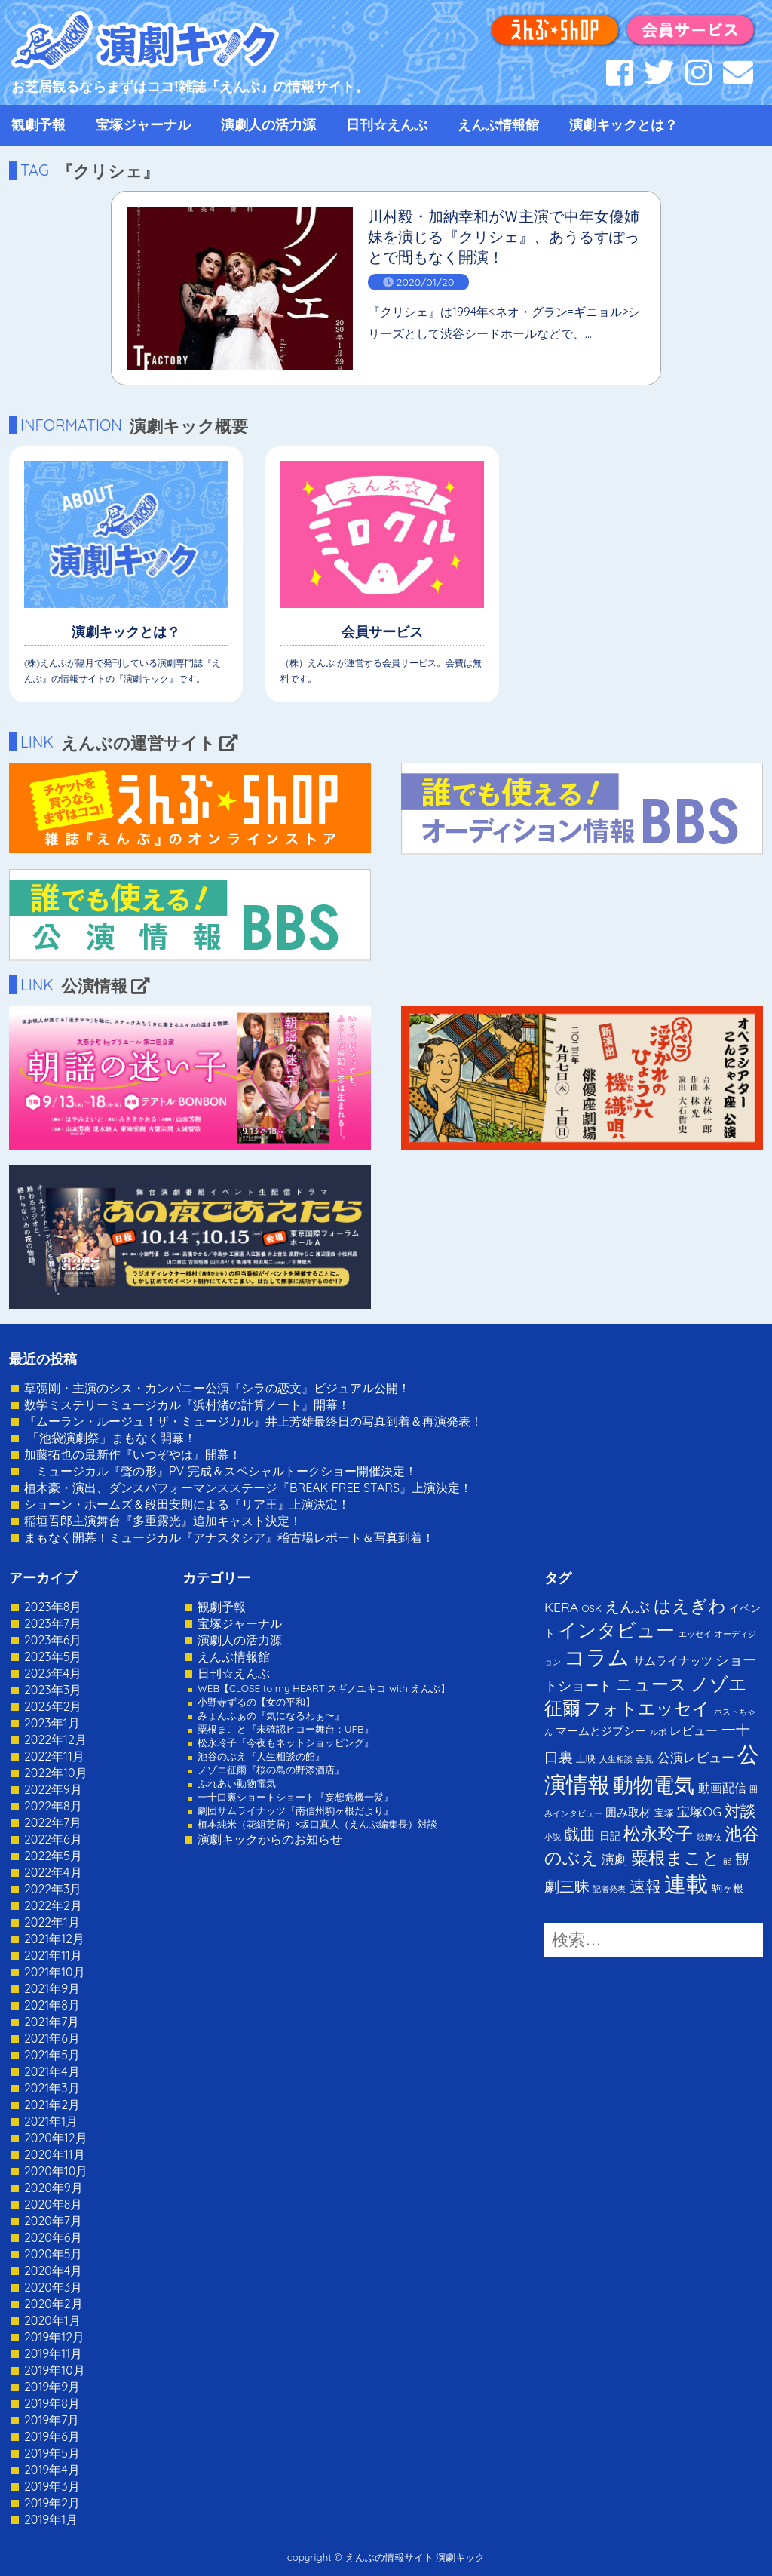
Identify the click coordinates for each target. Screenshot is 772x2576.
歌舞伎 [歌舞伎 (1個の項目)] (709, 1836)
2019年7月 (51, 2419)
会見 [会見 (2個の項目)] (645, 1758)
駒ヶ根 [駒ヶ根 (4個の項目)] (727, 1887)
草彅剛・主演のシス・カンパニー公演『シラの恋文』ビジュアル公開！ (217, 1387)
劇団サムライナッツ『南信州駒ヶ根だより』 (296, 1810)
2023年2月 (53, 1706)
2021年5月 (52, 2054)
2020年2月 (53, 2303)
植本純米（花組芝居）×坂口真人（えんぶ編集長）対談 (317, 1824)
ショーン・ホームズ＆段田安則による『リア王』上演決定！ (187, 1504)
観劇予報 (38, 125)
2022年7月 (52, 1822)
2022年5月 (53, 1855)
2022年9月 (53, 1789)
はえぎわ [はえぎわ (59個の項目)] (690, 1606)
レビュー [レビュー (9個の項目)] (693, 1730)
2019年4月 (52, 2469)
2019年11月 (53, 2353)
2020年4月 (53, 2270)
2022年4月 (53, 1872)
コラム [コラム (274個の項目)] (597, 1657)
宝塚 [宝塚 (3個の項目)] (664, 1813)
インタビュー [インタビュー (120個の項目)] (616, 1629)
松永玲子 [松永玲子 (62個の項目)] (658, 1833)
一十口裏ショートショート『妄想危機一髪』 (296, 1797)
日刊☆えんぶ (386, 125)
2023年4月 (52, 1673)
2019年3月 (52, 2486)
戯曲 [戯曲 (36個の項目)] (580, 1834)
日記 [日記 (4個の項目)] (609, 1835)
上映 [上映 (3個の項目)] (586, 1758)
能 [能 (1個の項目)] (727, 1861)
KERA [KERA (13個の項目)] (561, 1606)
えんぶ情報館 (498, 125)
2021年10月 (54, 1971)
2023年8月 (52, 1606)
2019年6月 (52, 2436)
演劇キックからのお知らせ (270, 1839)
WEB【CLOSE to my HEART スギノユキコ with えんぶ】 (324, 1688)
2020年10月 (55, 2170)
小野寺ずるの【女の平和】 (256, 1702)
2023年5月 (52, 1656)
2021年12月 (54, 1938)
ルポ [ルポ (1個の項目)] (658, 1732)
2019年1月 (51, 2519)
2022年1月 (52, 1922)
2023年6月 (52, 1639)
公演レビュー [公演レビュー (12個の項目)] (695, 1757)
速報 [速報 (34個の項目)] (645, 1886)
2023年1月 (52, 1722)
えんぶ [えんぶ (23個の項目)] (627, 1606)
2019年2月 (52, 2502)
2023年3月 (52, 1689)
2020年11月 (54, 2154)
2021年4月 (52, 2071)
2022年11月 (54, 1756)
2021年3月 (52, 2087)
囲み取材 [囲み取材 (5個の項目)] (628, 1812)
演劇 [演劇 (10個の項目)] (614, 1859)
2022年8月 (53, 1805)
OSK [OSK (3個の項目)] (592, 1608)
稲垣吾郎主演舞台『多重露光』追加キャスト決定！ (163, 1520)
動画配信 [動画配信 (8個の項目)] (722, 1787)
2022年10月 (55, 1772)
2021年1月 (51, 2121)
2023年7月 (52, 1623)
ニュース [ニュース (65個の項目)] (651, 1684)
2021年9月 (52, 1988)
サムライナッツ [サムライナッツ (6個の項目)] (672, 1660)
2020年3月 (53, 2287)
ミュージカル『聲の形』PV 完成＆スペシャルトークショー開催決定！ (220, 1470)
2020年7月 (53, 2220)
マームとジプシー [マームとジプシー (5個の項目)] (601, 1731)
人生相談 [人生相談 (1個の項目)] (616, 1759)
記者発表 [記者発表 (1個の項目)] (609, 1889)
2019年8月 (52, 2403)
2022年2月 (53, 1905)
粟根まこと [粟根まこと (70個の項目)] (675, 1857)
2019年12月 (54, 2336)
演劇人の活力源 (268, 125)
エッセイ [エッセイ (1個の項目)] (695, 1634)
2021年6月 (52, 2038)
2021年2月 (52, 2104)
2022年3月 (53, 1888)
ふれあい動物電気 (237, 1783)
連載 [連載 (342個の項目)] (686, 1883)
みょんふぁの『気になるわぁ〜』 (271, 1715)
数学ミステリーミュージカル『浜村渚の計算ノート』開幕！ (187, 1404)
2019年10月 (54, 2370)
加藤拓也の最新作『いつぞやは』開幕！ (132, 1454)
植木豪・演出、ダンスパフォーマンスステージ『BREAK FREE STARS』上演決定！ (248, 1487)
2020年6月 (53, 2237)
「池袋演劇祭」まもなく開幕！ (110, 1437)
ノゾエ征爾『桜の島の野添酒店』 (271, 1770)
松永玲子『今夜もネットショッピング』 (286, 1742)
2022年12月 (55, 1739)
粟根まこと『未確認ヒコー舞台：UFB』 (286, 1729)
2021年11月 (53, 1955)
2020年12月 (55, 2137)
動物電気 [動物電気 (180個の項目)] (653, 1785)
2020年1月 (52, 2320)
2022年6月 (53, 1839)
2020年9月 (53, 2187)
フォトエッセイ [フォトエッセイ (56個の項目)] (647, 1708)
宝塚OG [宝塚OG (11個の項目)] (699, 1811)
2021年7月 (51, 2021)
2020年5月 (53, 2253)
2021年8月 (52, 2005)
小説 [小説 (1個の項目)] (552, 1836)
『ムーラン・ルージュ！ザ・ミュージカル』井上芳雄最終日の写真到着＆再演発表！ (253, 1421)
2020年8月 (53, 2204)
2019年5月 (52, 2453)
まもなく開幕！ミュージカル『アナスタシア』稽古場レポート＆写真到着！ (229, 1537)
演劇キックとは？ (623, 125)
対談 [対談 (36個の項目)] (740, 1810)
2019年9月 (52, 2386)
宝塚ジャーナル (143, 125)
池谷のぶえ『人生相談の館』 (261, 1756)
